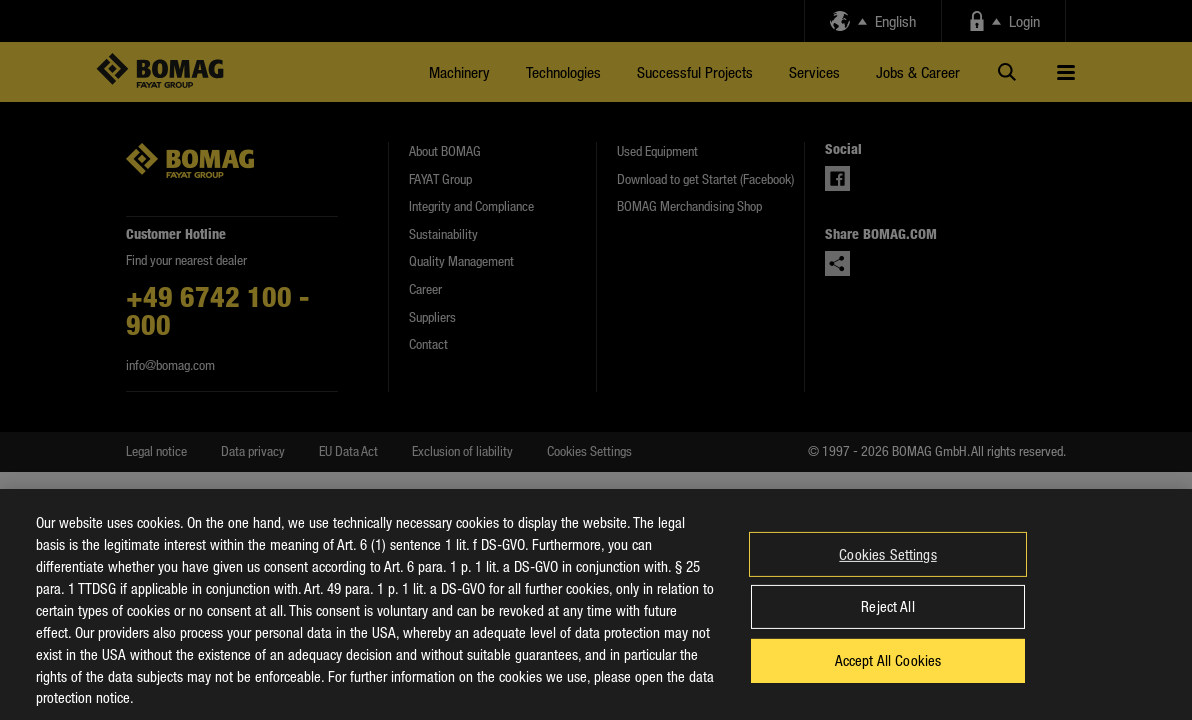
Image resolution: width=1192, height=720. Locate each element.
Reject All (887, 623)
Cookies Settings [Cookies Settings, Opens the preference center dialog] (887, 571)
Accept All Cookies (888, 677)
